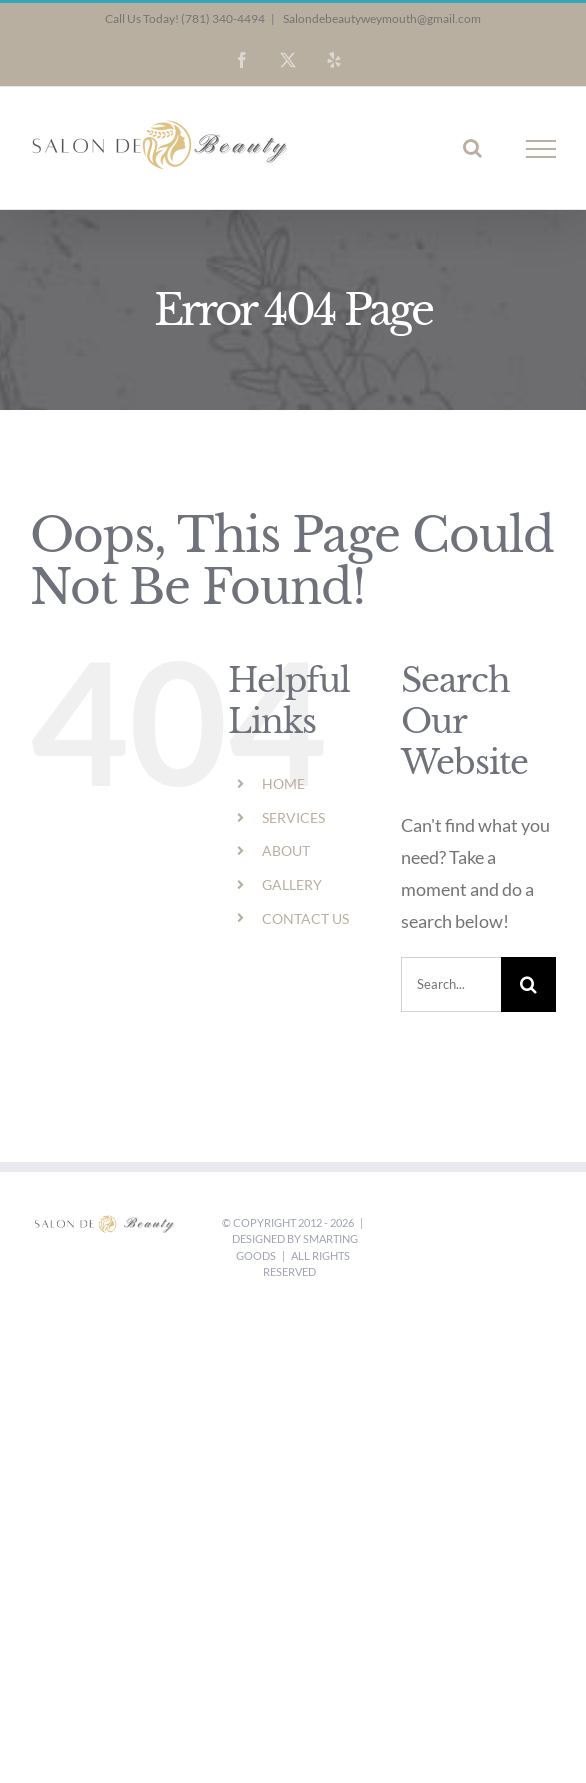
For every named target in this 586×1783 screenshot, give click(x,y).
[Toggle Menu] (541, 149)
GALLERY (292, 884)
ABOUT (286, 850)
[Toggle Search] (472, 148)
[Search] (528, 984)
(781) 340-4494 (223, 18)
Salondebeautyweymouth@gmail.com (381, 18)
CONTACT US (305, 918)
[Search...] (451, 984)
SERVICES (293, 817)
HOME (283, 783)
